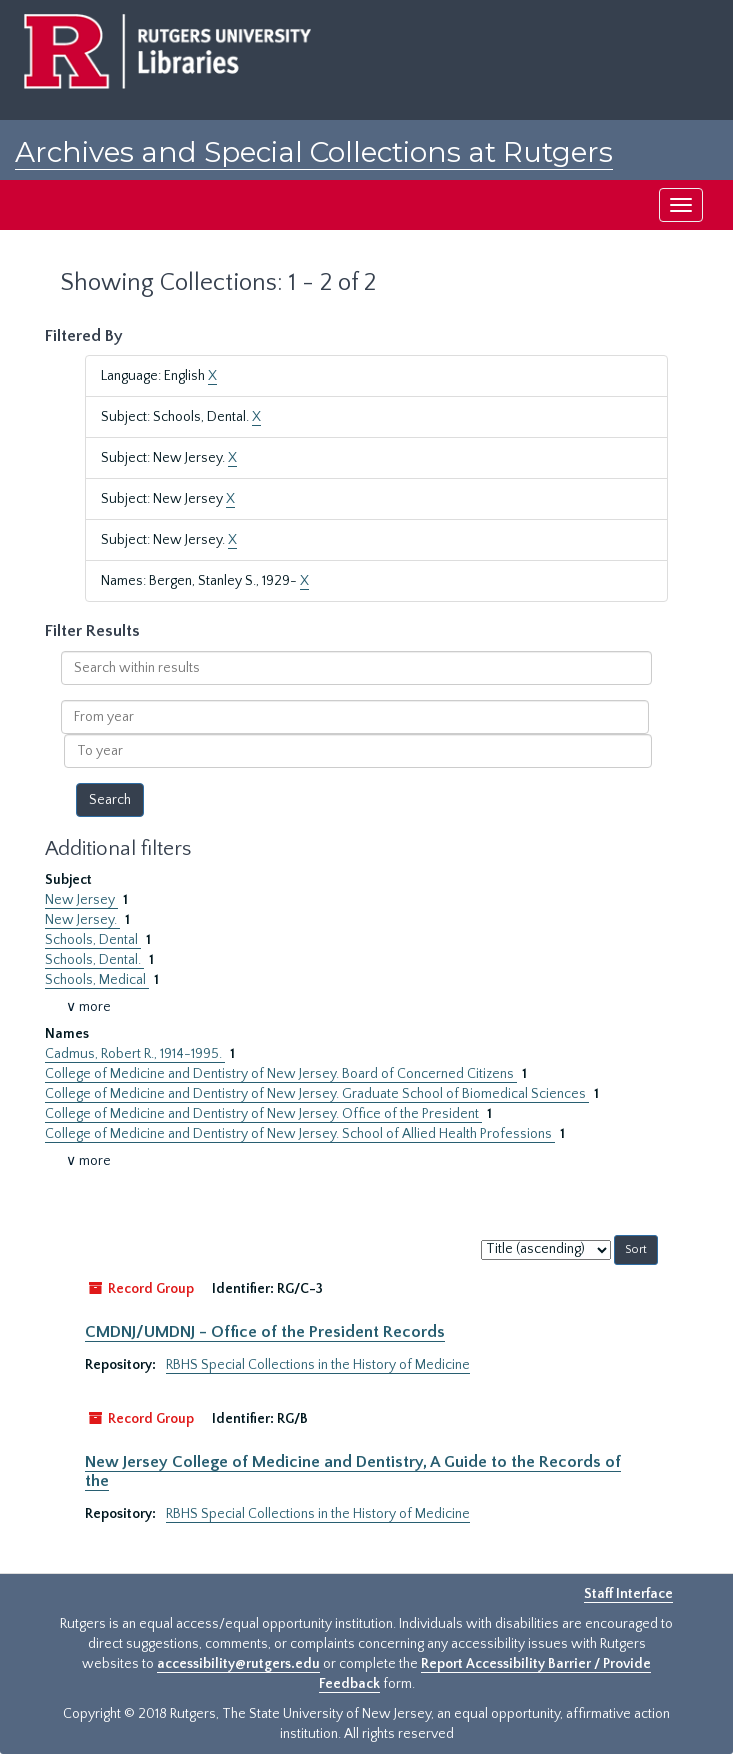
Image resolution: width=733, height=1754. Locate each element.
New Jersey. (82, 920)
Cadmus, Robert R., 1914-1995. (135, 1054)
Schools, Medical (97, 980)
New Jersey (81, 900)
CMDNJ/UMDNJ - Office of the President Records (265, 1332)
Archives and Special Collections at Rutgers (314, 152)
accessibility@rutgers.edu (238, 1664)
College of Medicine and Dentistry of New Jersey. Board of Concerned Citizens (281, 1074)
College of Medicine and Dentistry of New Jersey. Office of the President (263, 1114)
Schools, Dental (93, 940)
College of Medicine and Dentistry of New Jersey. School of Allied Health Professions (300, 1134)
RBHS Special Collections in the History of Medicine (318, 1365)
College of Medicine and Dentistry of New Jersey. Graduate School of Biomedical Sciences (317, 1094)
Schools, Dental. (94, 960)
